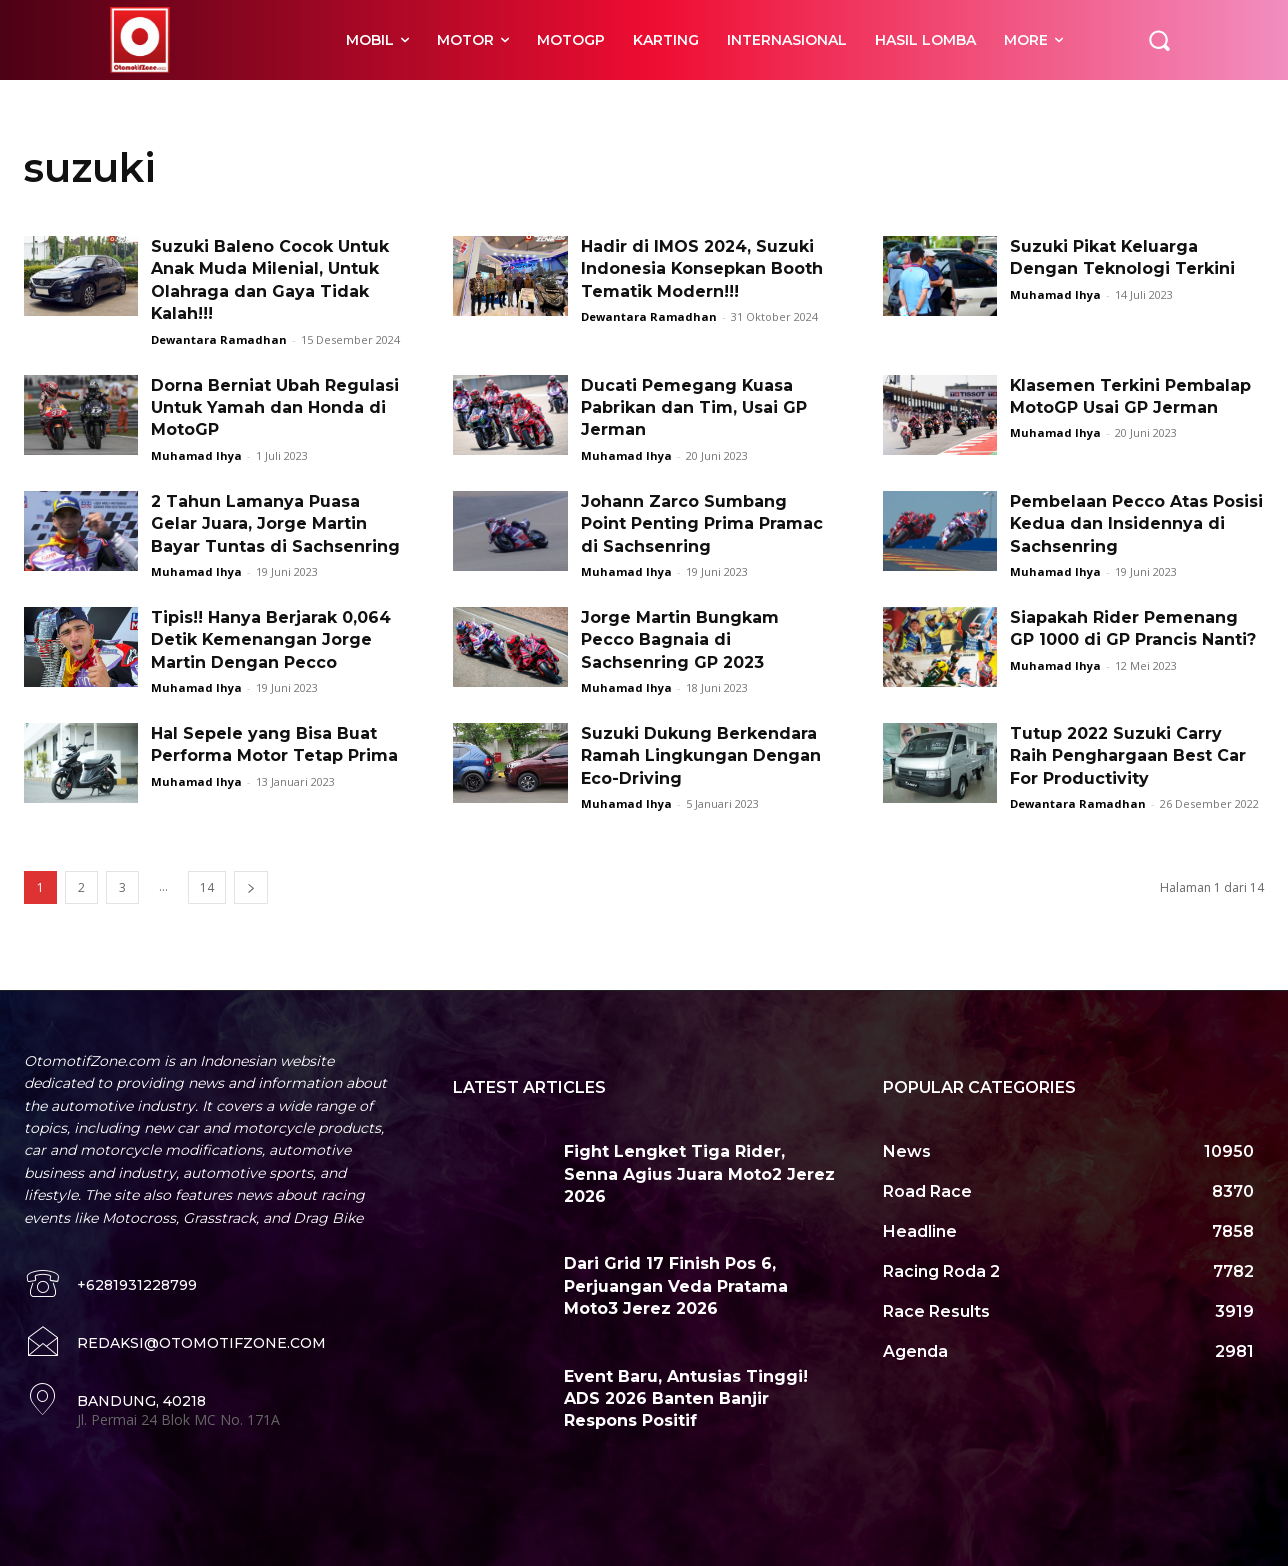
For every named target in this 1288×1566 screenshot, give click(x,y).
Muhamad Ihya (1055, 294)
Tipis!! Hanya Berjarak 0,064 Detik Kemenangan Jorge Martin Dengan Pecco (271, 640)
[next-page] (251, 887)
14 (207, 887)
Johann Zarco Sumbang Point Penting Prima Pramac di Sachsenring (702, 524)
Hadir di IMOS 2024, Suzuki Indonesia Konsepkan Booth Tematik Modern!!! (702, 269)
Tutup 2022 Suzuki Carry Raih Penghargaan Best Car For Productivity (1128, 756)
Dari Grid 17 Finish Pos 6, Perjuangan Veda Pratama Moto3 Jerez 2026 (676, 1286)
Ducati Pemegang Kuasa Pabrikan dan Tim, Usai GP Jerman (694, 408)
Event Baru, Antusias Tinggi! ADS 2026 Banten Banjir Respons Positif (686, 1399)
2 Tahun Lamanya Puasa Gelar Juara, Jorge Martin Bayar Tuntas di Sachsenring (275, 524)
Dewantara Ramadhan (219, 339)
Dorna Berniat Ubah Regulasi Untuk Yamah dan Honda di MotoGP (275, 408)
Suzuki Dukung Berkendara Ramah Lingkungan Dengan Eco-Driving (701, 756)
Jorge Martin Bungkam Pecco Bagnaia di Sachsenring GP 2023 (680, 640)
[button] (1159, 40)
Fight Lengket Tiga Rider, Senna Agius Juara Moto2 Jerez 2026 (699, 1174)
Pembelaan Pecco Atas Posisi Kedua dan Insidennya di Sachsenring (1136, 524)
